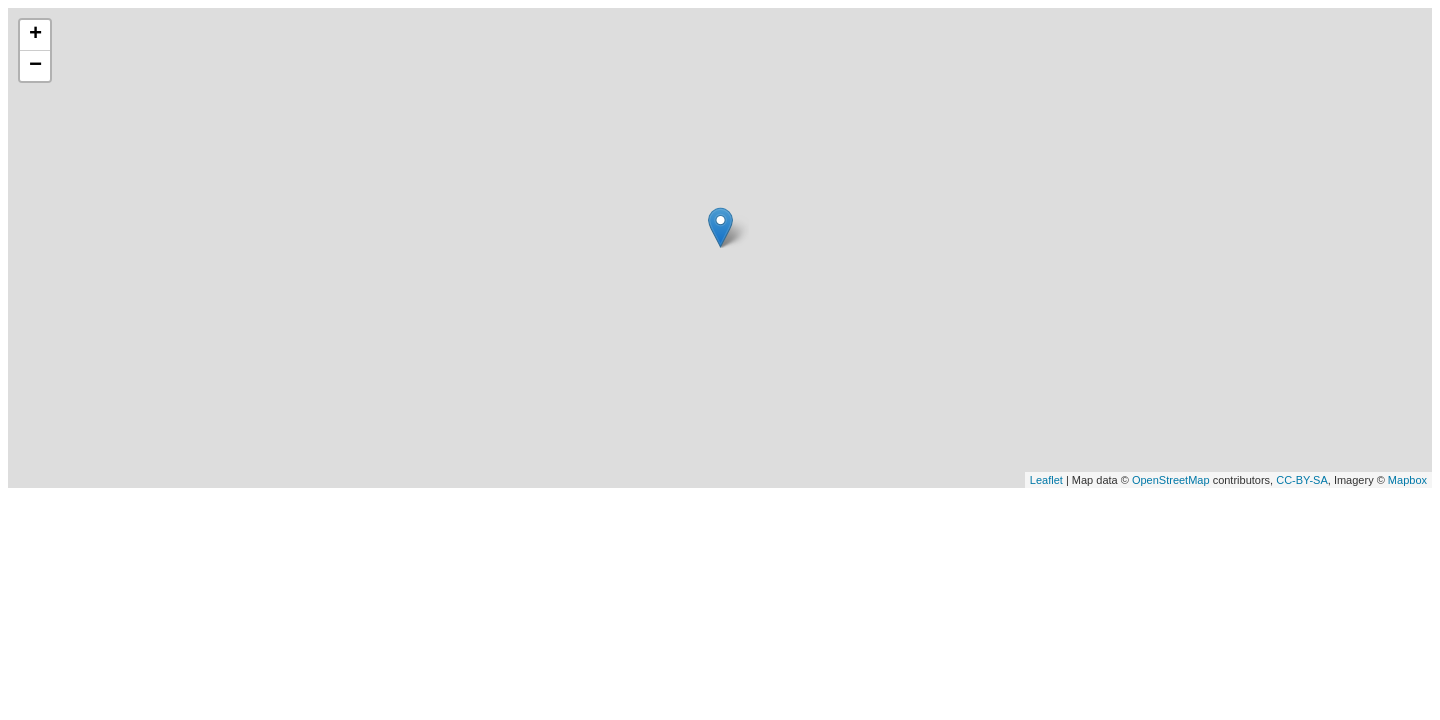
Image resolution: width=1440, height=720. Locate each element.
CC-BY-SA (1302, 480)
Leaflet (1046, 480)
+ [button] (35, 35)
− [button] (35, 66)
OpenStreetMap (1171, 480)
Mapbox (1407, 480)
